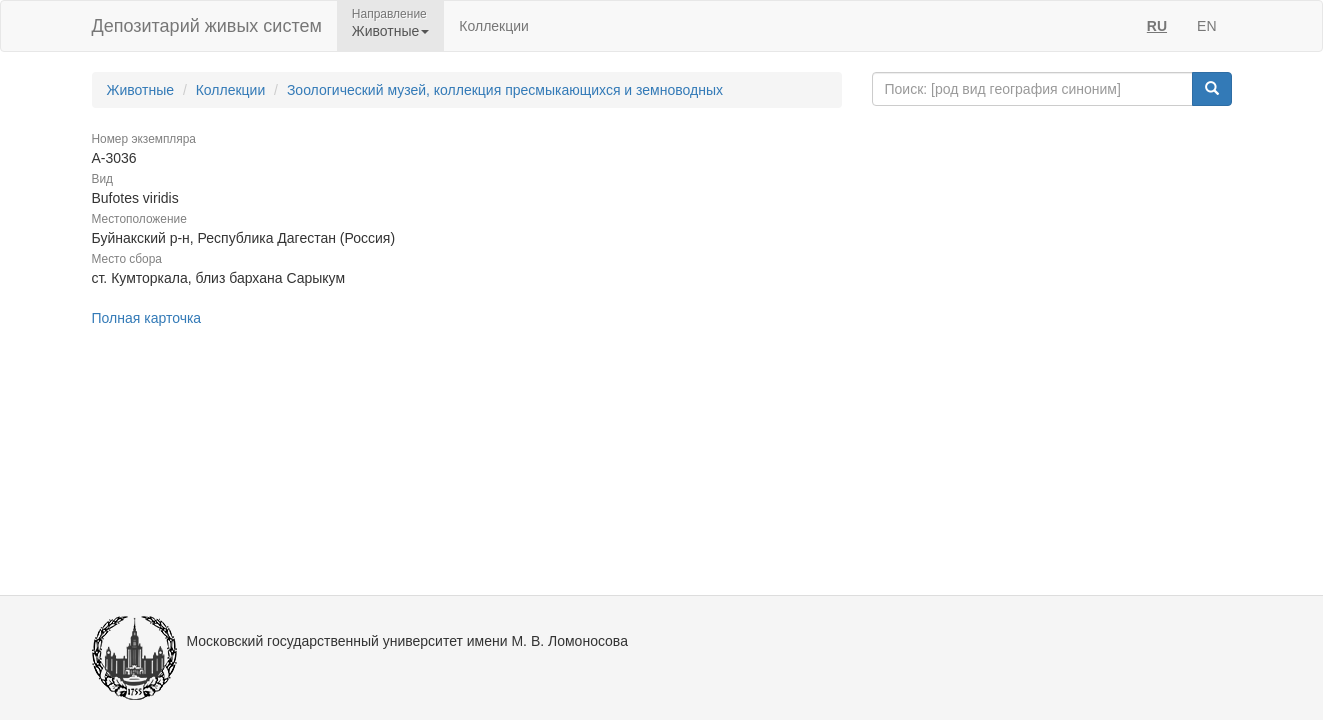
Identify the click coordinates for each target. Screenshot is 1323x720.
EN (1206, 26)
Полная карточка (147, 318)
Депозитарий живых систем (207, 26)
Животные (141, 90)
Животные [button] (391, 31)
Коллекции (494, 26)
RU (1157, 26)
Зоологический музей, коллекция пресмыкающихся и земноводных (505, 90)
